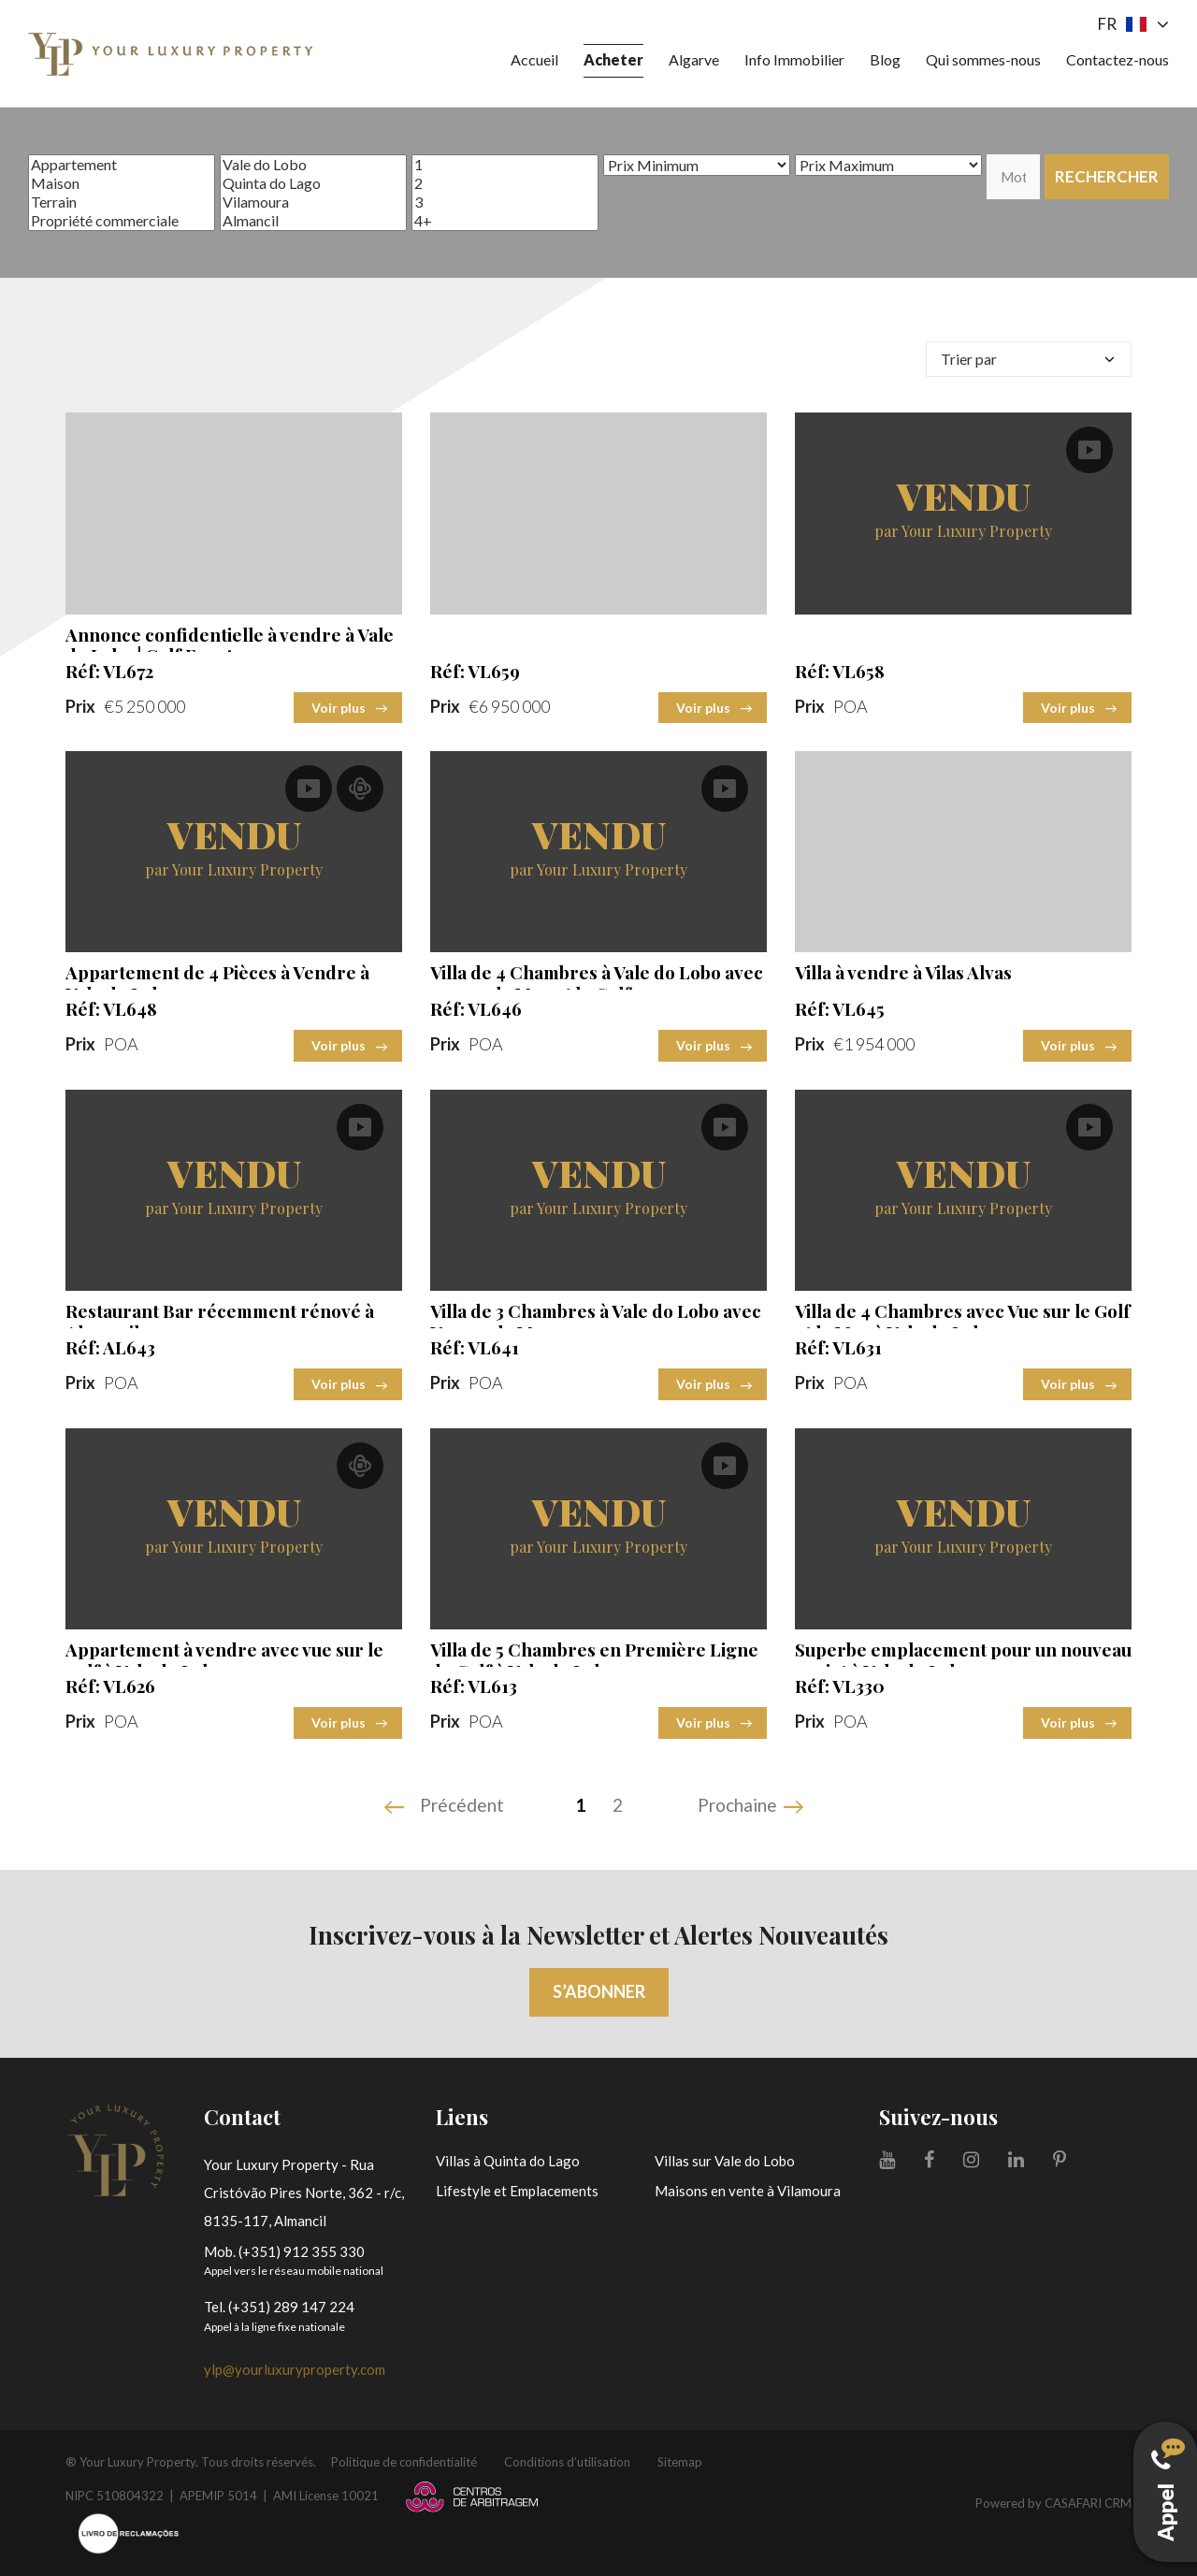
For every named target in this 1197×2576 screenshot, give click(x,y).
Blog (885, 59)
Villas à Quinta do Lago (508, 2160)
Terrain (121, 202)
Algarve (694, 59)
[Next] (753, 1806)
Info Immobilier (794, 59)
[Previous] (446, 1806)
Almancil (313, 220)
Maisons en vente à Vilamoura (748, 2190)
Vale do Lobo (313, 164)
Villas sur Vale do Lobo (725, 2160)
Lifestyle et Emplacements (517, 2190)
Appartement (121, 164)
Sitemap (679, 2461)
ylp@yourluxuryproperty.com (294, 2369)
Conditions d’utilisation (567, 2461)
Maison (121, 183)
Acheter (613, 59)
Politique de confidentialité (404, 2461)
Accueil (534, 59)
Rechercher (1107, 176)
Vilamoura (313, 202)
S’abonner (599, 1991)
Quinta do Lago (313, 183)
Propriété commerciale (121, 220)
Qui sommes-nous (983, 59)
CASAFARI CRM (1088, 2503)
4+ (505, 220)
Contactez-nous (1117, 59)
